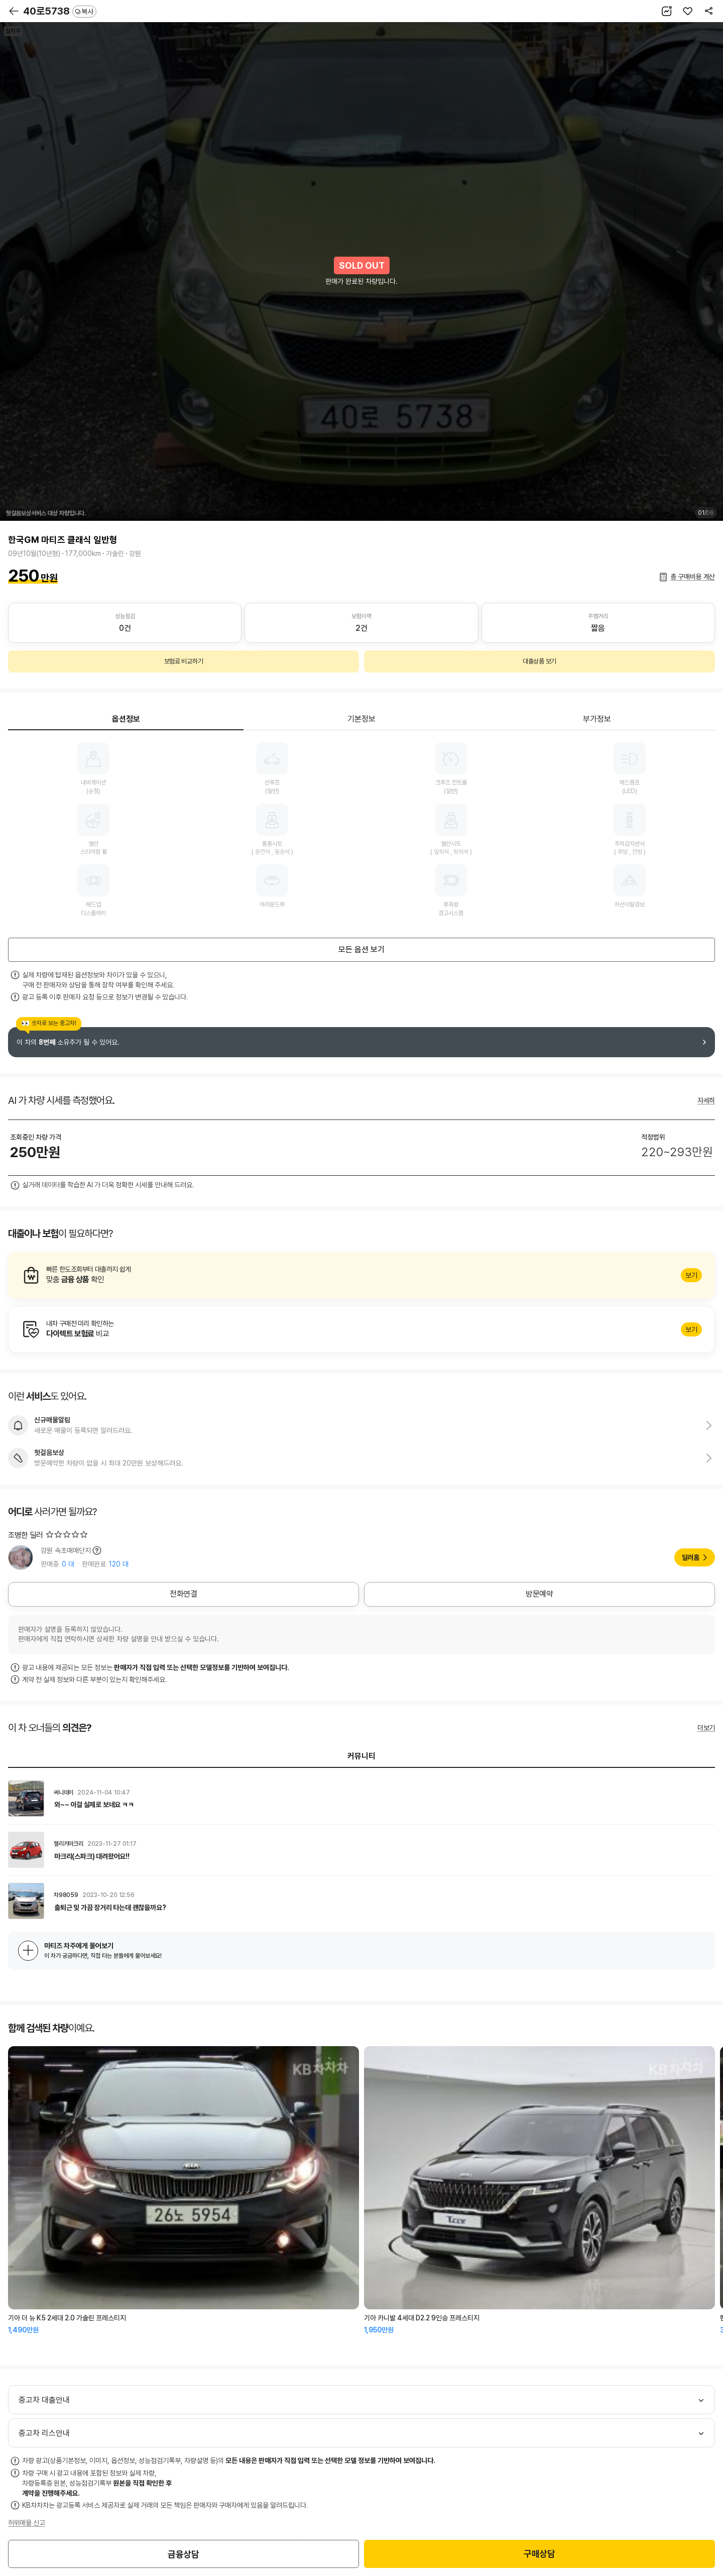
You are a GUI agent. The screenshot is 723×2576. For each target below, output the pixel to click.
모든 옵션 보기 (361, 949)
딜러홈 (690, 1557)
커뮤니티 (361, 1756)
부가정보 (597, 719)
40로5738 (59, 11)
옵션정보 (126, 719)
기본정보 (361, 719)
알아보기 (361, 1275)
